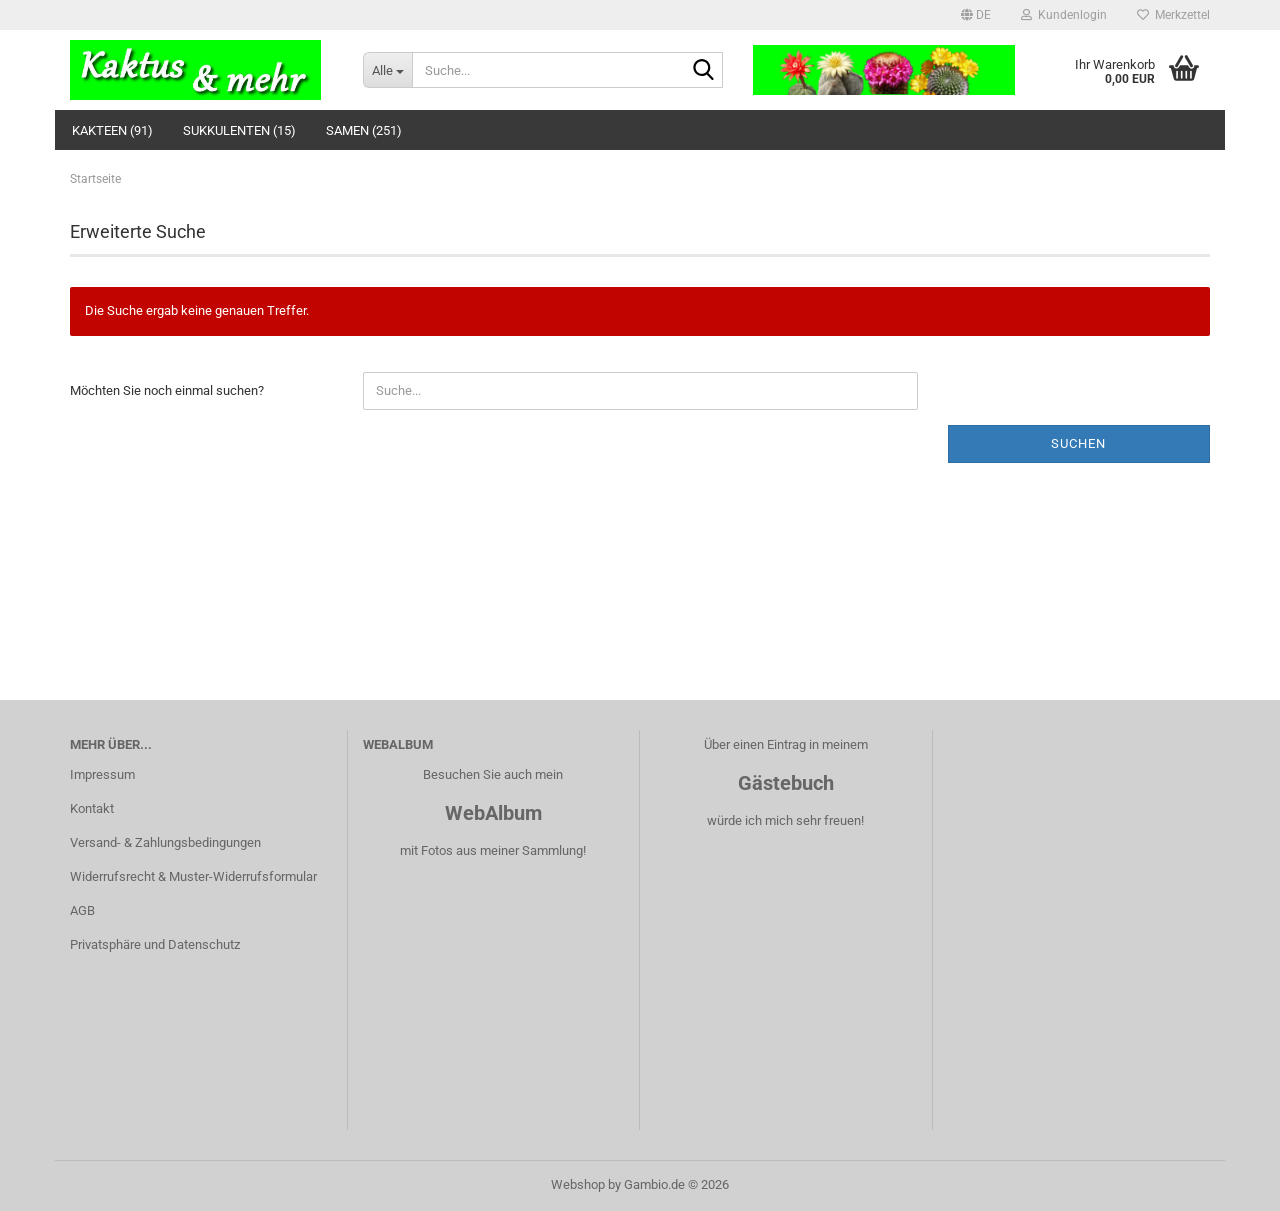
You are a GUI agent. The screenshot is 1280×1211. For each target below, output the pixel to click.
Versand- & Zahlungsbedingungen (165, 842)
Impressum (102, 774)
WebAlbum (493, 813)
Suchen (1078, 443)
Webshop (578, 1184)
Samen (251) (364, 130)
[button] (976, 15)
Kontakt (92, 808)
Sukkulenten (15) (239, 130)
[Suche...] (387, 70)
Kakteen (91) (112, 130)
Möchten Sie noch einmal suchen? (167, 390)
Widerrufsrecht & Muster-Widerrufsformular (193, 876)
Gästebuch (786, 783)
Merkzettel (1173, 15)
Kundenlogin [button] (1064, 15)
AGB (82, 910)
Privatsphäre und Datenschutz (155, 944)
